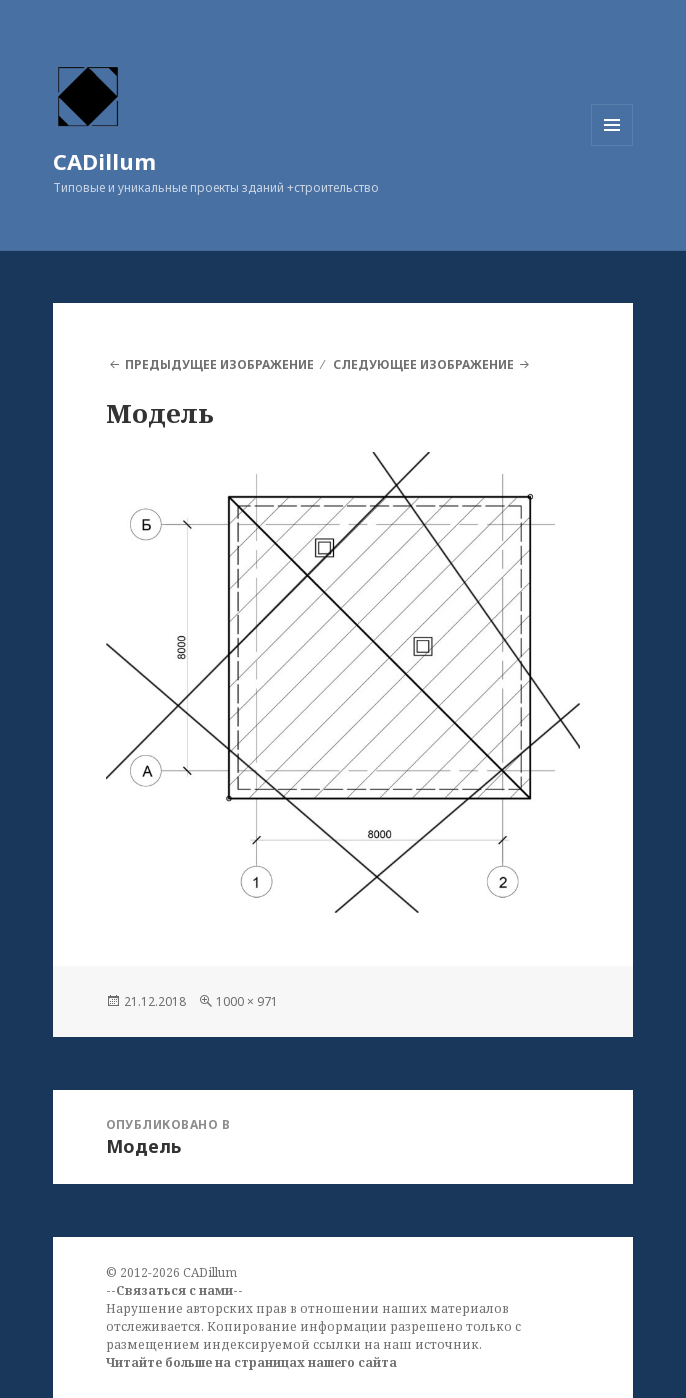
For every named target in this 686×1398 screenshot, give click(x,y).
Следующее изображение (423, 364)
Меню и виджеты (612, 145)
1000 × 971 (247, 1001)
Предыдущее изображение (219, 364)
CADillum (104, 161)
